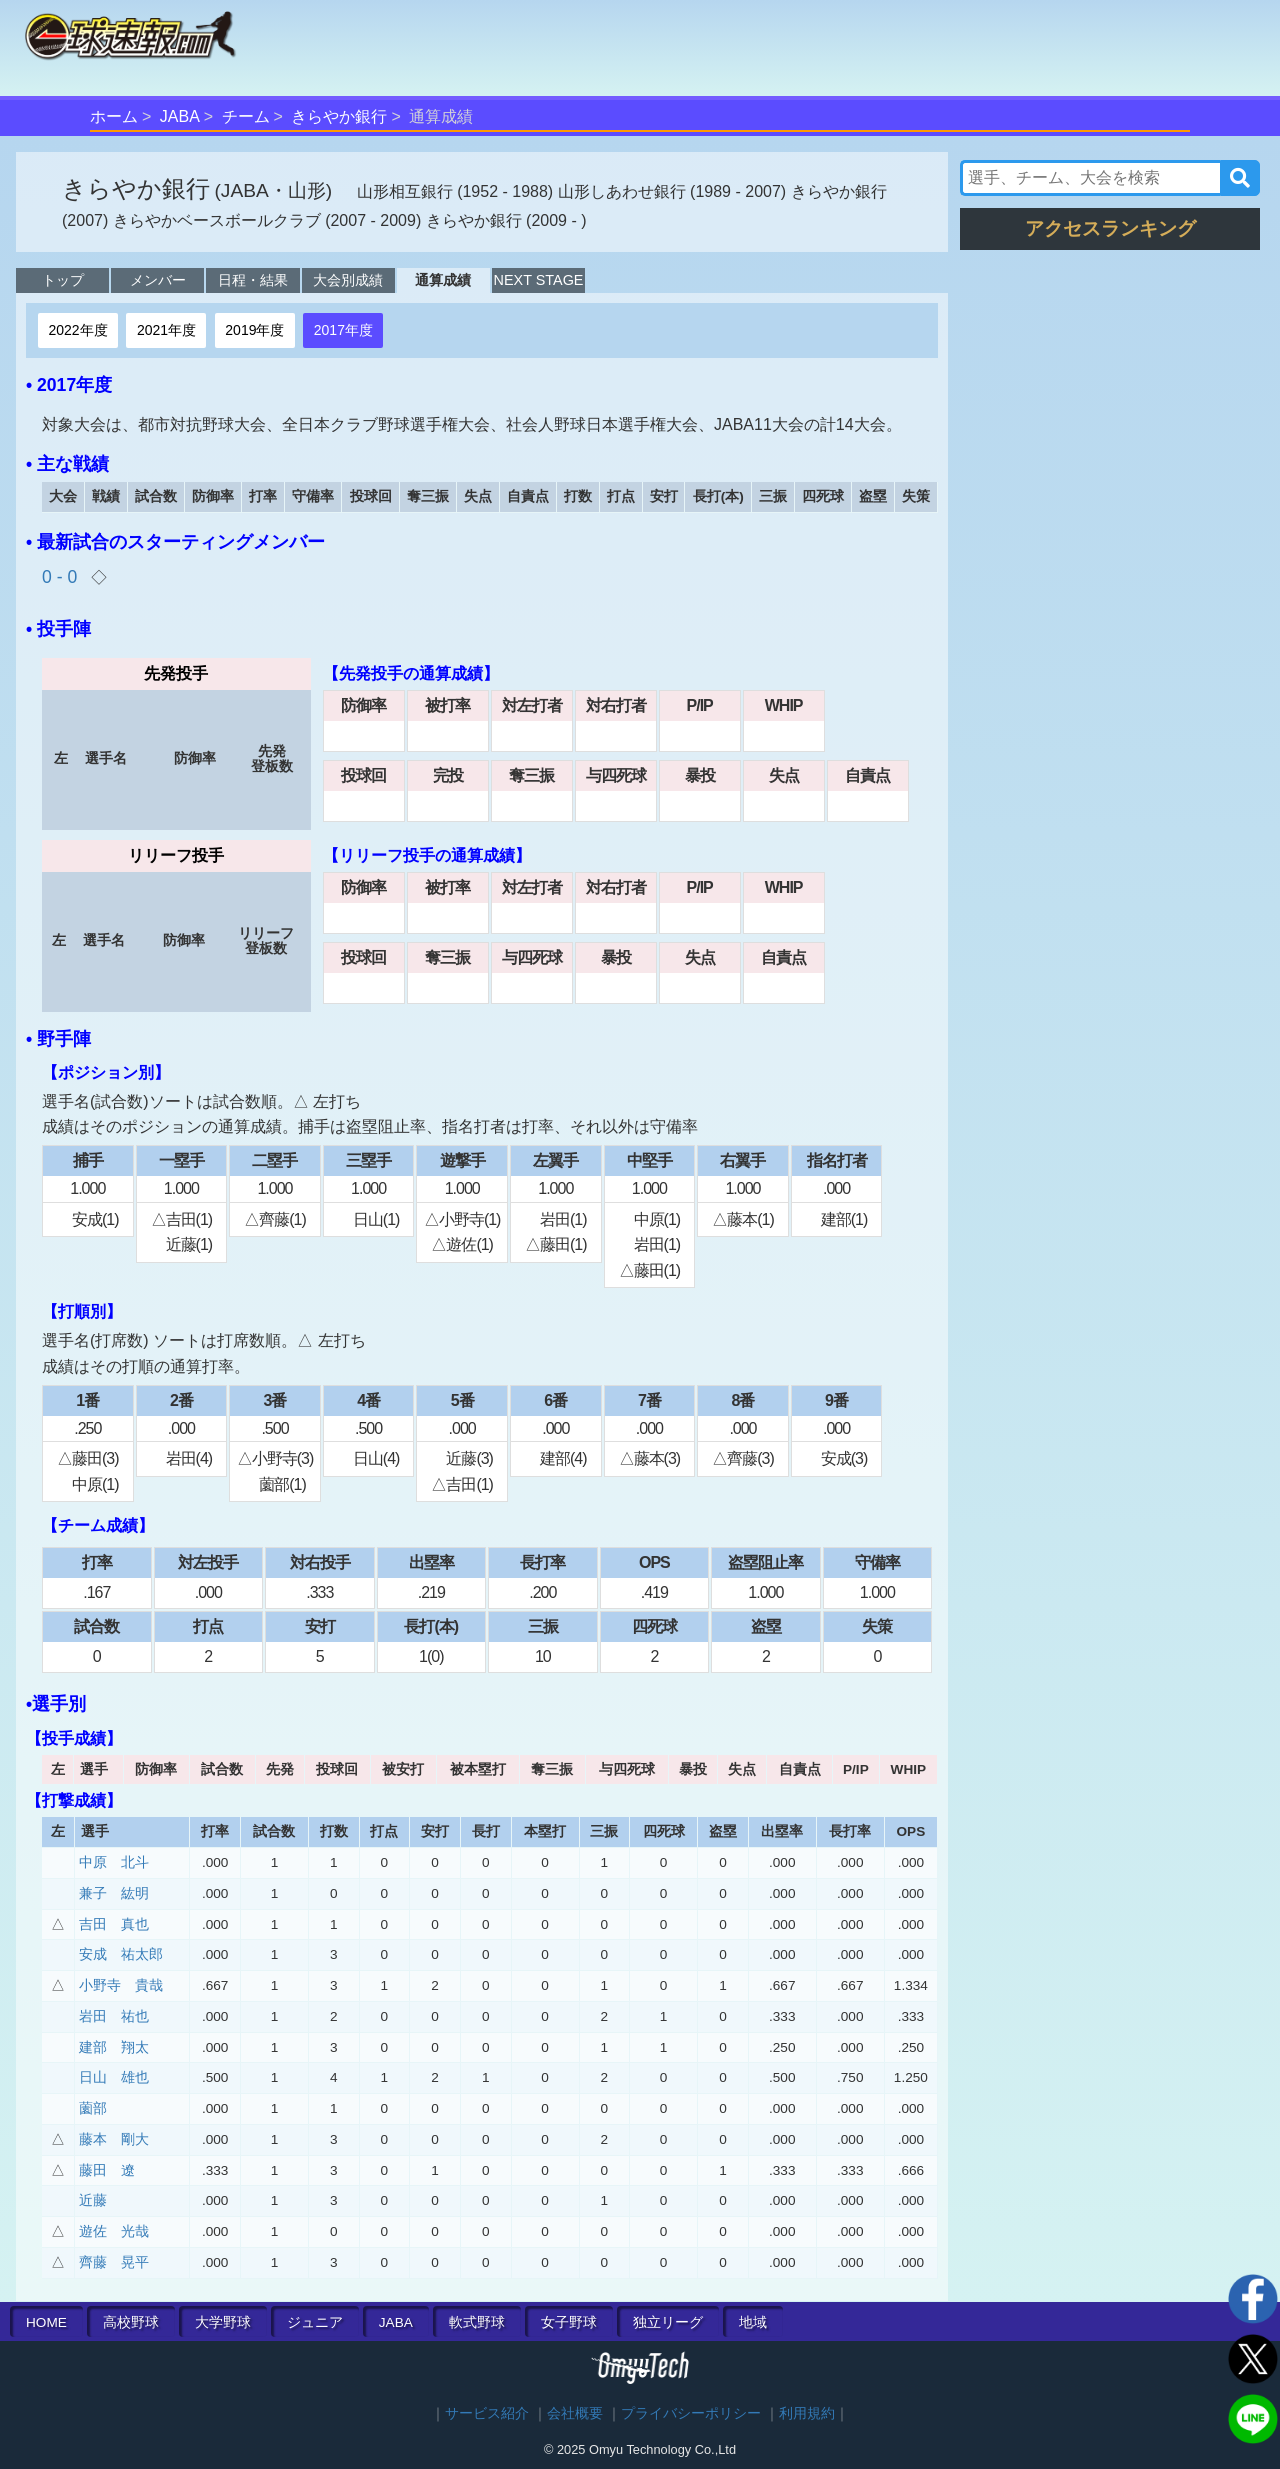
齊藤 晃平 (114, 2262)
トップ (63, 280)
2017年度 (343, 330)
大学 (223, 2322)
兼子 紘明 (114, 1893)
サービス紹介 (487, 2413)
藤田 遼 (107, 2170)
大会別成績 (348, 280)
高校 (131, 2322)
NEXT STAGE (539, 280)
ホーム (114, 116)
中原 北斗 (114, 1862)
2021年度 (166, 330)
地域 (753, 2322)
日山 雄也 (114, 2077)
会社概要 (575, 2413)
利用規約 (807, 2413)
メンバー (158, 280)
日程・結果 (253, 280)
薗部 (93, 2108)
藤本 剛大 (114, 2139)
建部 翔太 (114, 2047)
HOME (46, 2322)
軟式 (477, 2322)
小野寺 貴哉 (121, 1985)
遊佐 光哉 (114, 2231)
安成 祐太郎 (121, 1954)
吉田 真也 (114, 1924)
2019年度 (254, 330)
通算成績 (443, 280)
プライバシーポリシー (691, 2413)
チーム (246, 116)
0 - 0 (62, 577)
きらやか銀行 (339, 116)
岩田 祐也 (114, 2016)
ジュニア (315, 2322)
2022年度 (77, 330)
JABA (180, 116)
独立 (668, 2322)
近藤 (93, 2200)
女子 (569, 2322)
